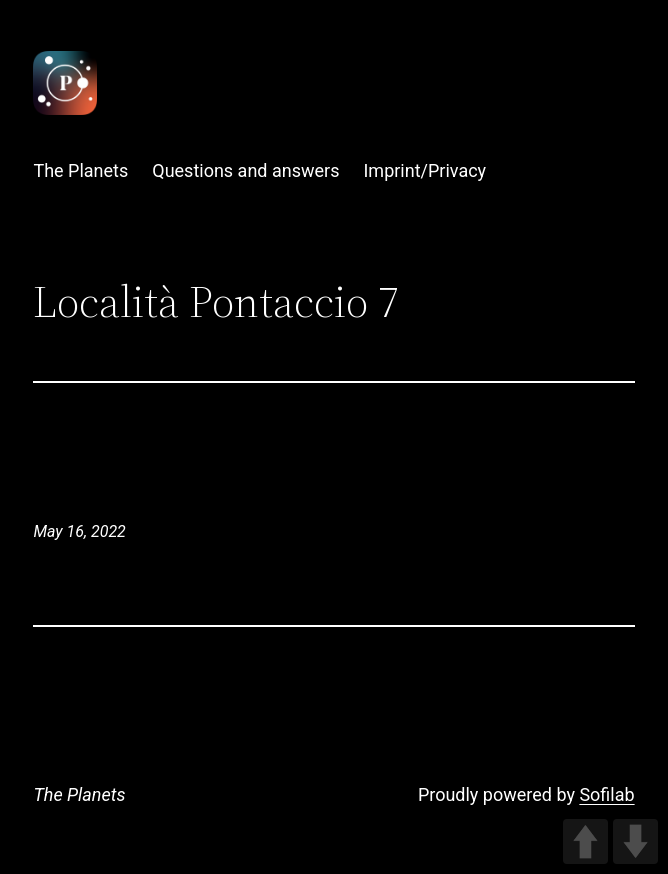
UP (585, 841)
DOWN (635, 841)
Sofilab (606, 794)
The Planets (79, 794)
